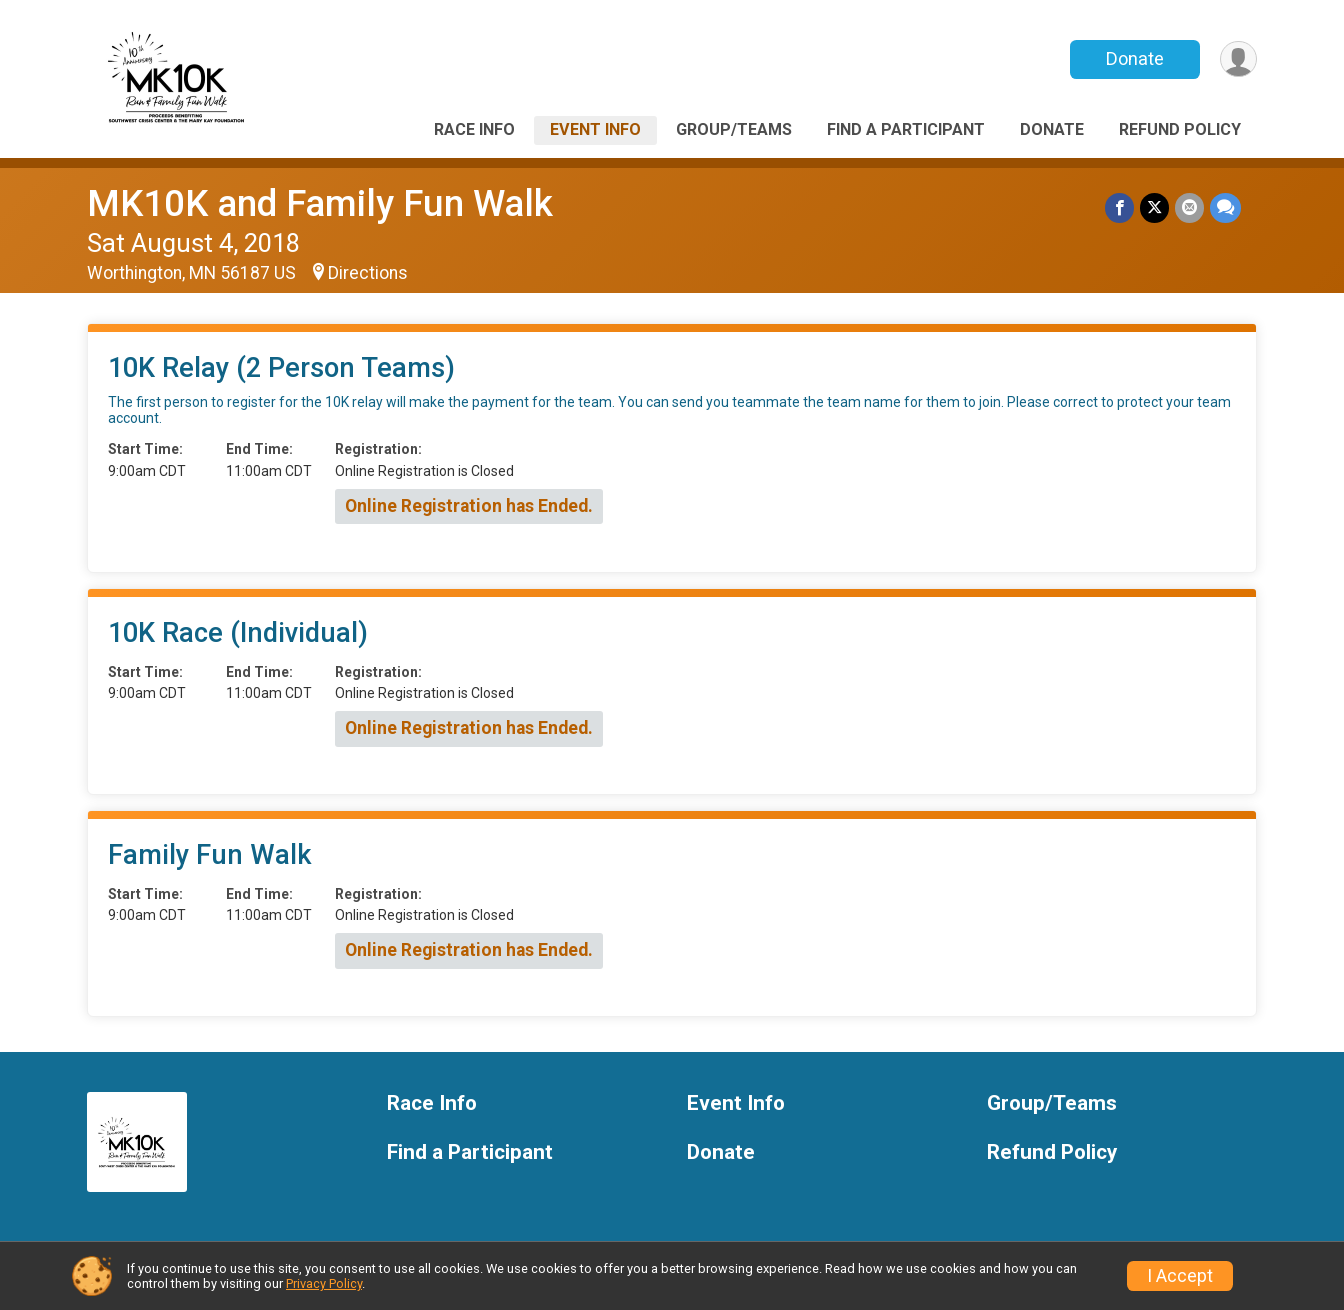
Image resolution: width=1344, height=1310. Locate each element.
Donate (1135, 58)
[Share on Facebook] (1119, 207)
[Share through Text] (1225, 207)
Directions (368, 273)
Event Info (595, 129)
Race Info (474, 129)
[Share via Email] (1189, 207)
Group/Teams (734, 129)
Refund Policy (1180, 129)
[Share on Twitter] (1154, 207)
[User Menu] (1238, 59)
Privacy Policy (324, 1283)
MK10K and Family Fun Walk (320, 203)
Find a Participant (906, 129)
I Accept (1180, 1276)
